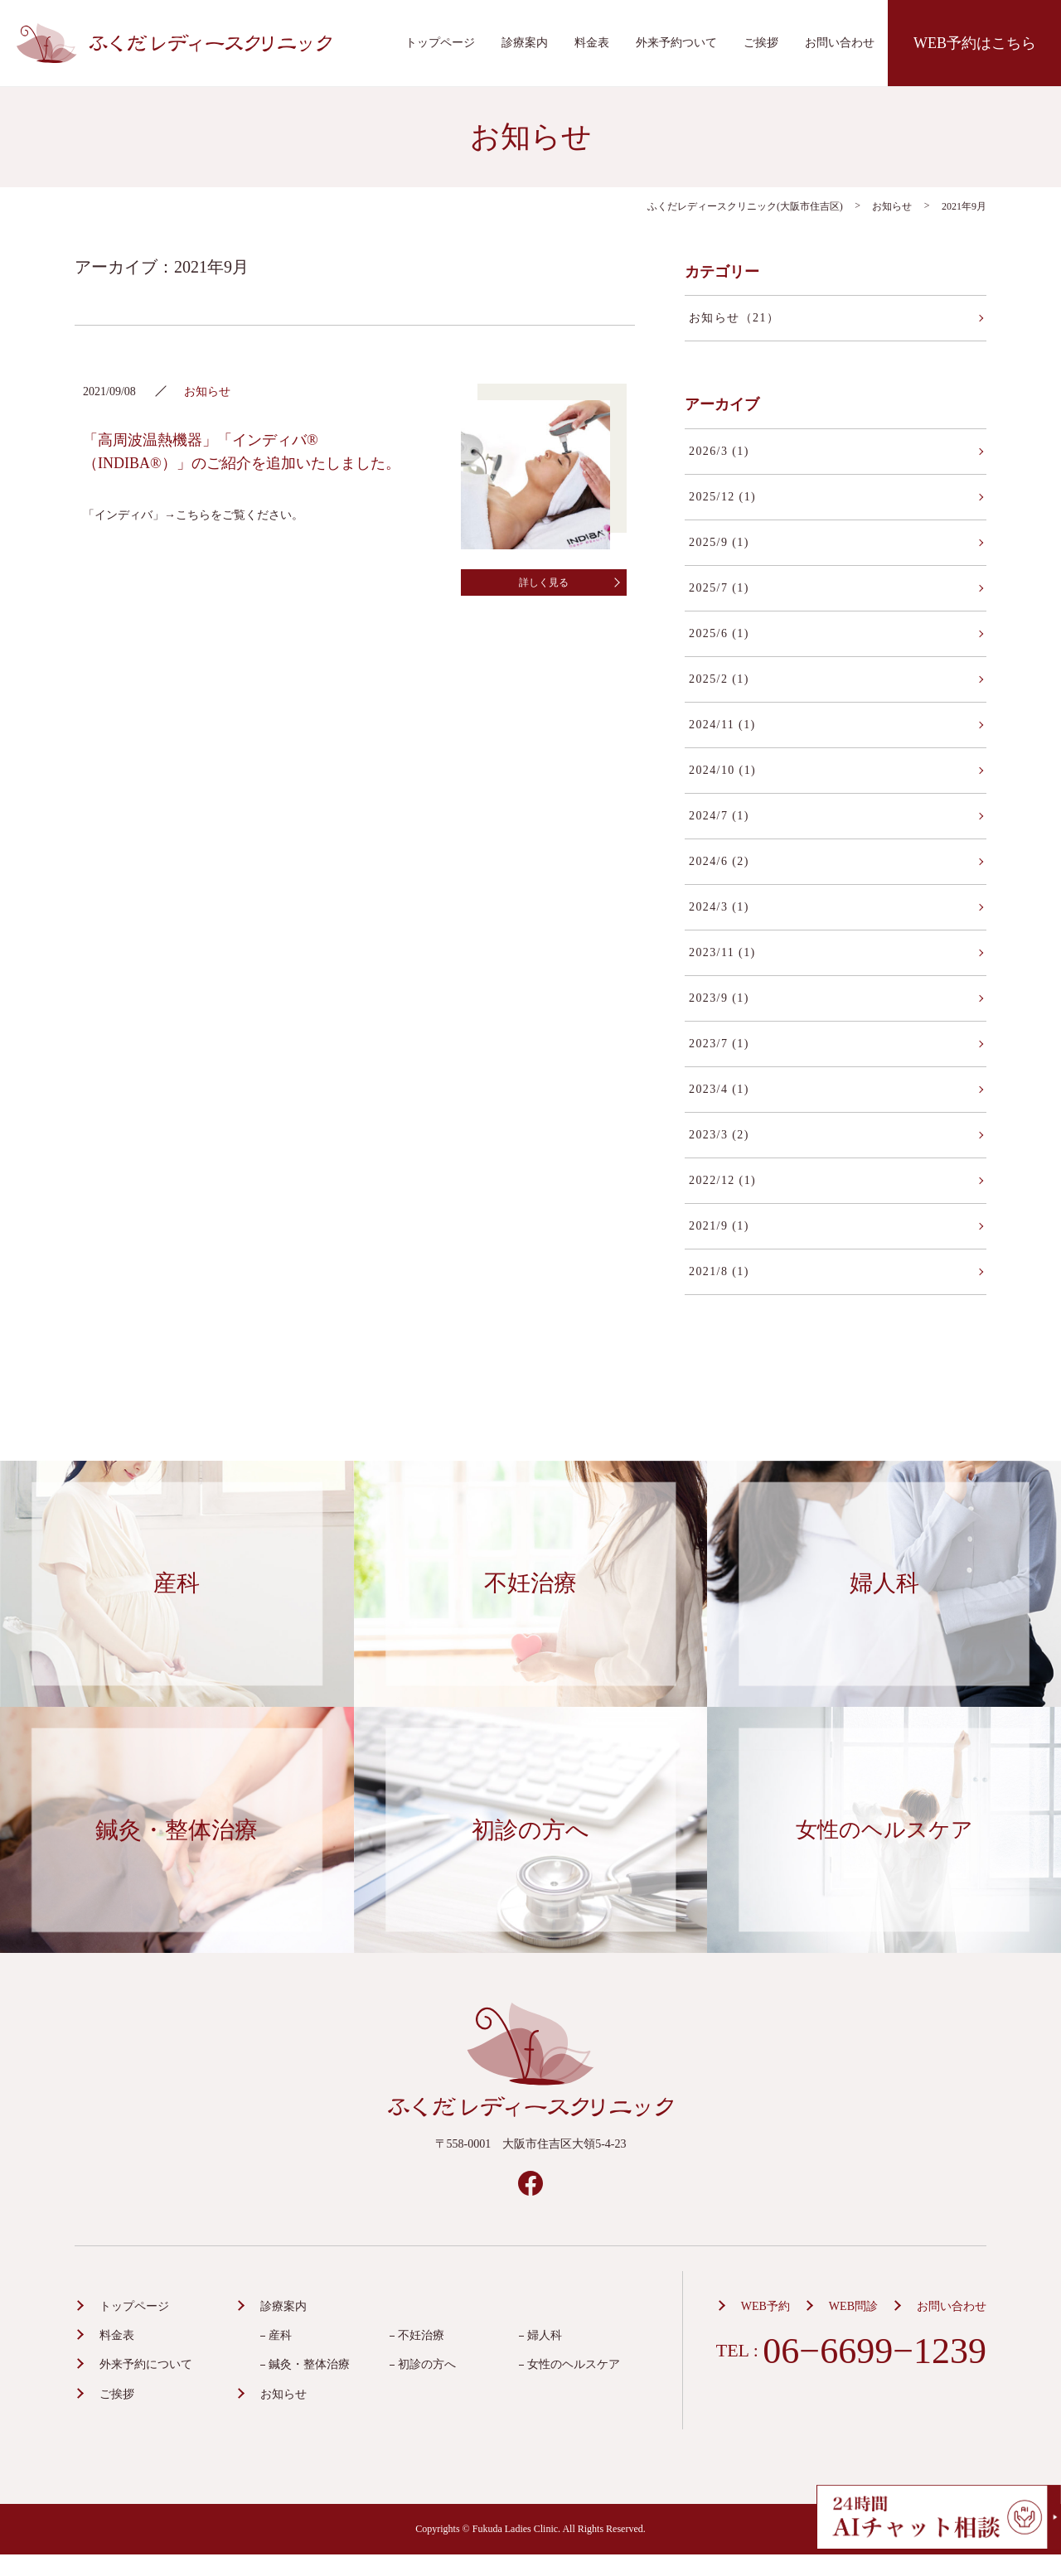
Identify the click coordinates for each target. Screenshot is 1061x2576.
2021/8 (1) (719, 1271)
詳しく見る (544, 582)
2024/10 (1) (722, 770)
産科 (280, 2335)
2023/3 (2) (719, 1135)
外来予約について (145, 2364)
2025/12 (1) (722, 497)
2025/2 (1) (719, 679)
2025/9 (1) (719, 542)
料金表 (591, 42)
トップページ (440, 42)
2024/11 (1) (722, 724)
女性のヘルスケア (573, 2364)
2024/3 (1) (719, 907)
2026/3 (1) (719, 451)
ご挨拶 (761, 42)
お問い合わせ (839, 42)
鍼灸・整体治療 (309, 2364)
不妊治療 (421, 2335)
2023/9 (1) (719, 998)
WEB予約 (765, 2306)
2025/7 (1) (719, 588)
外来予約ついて (676, 42)
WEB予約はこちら (974, 43)
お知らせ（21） (734, 318)
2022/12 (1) (722, 1180)
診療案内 (524, 42)
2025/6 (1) (719, 633)
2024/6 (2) (719, 861)
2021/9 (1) (719, 1226)
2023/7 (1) (719, 1043)
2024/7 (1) (719, 816)
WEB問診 (853, 2306)
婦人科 (544, 2335)
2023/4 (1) (719, 1089)
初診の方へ (427, 2364)
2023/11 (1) (722, 952)
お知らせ (283, 2394)
